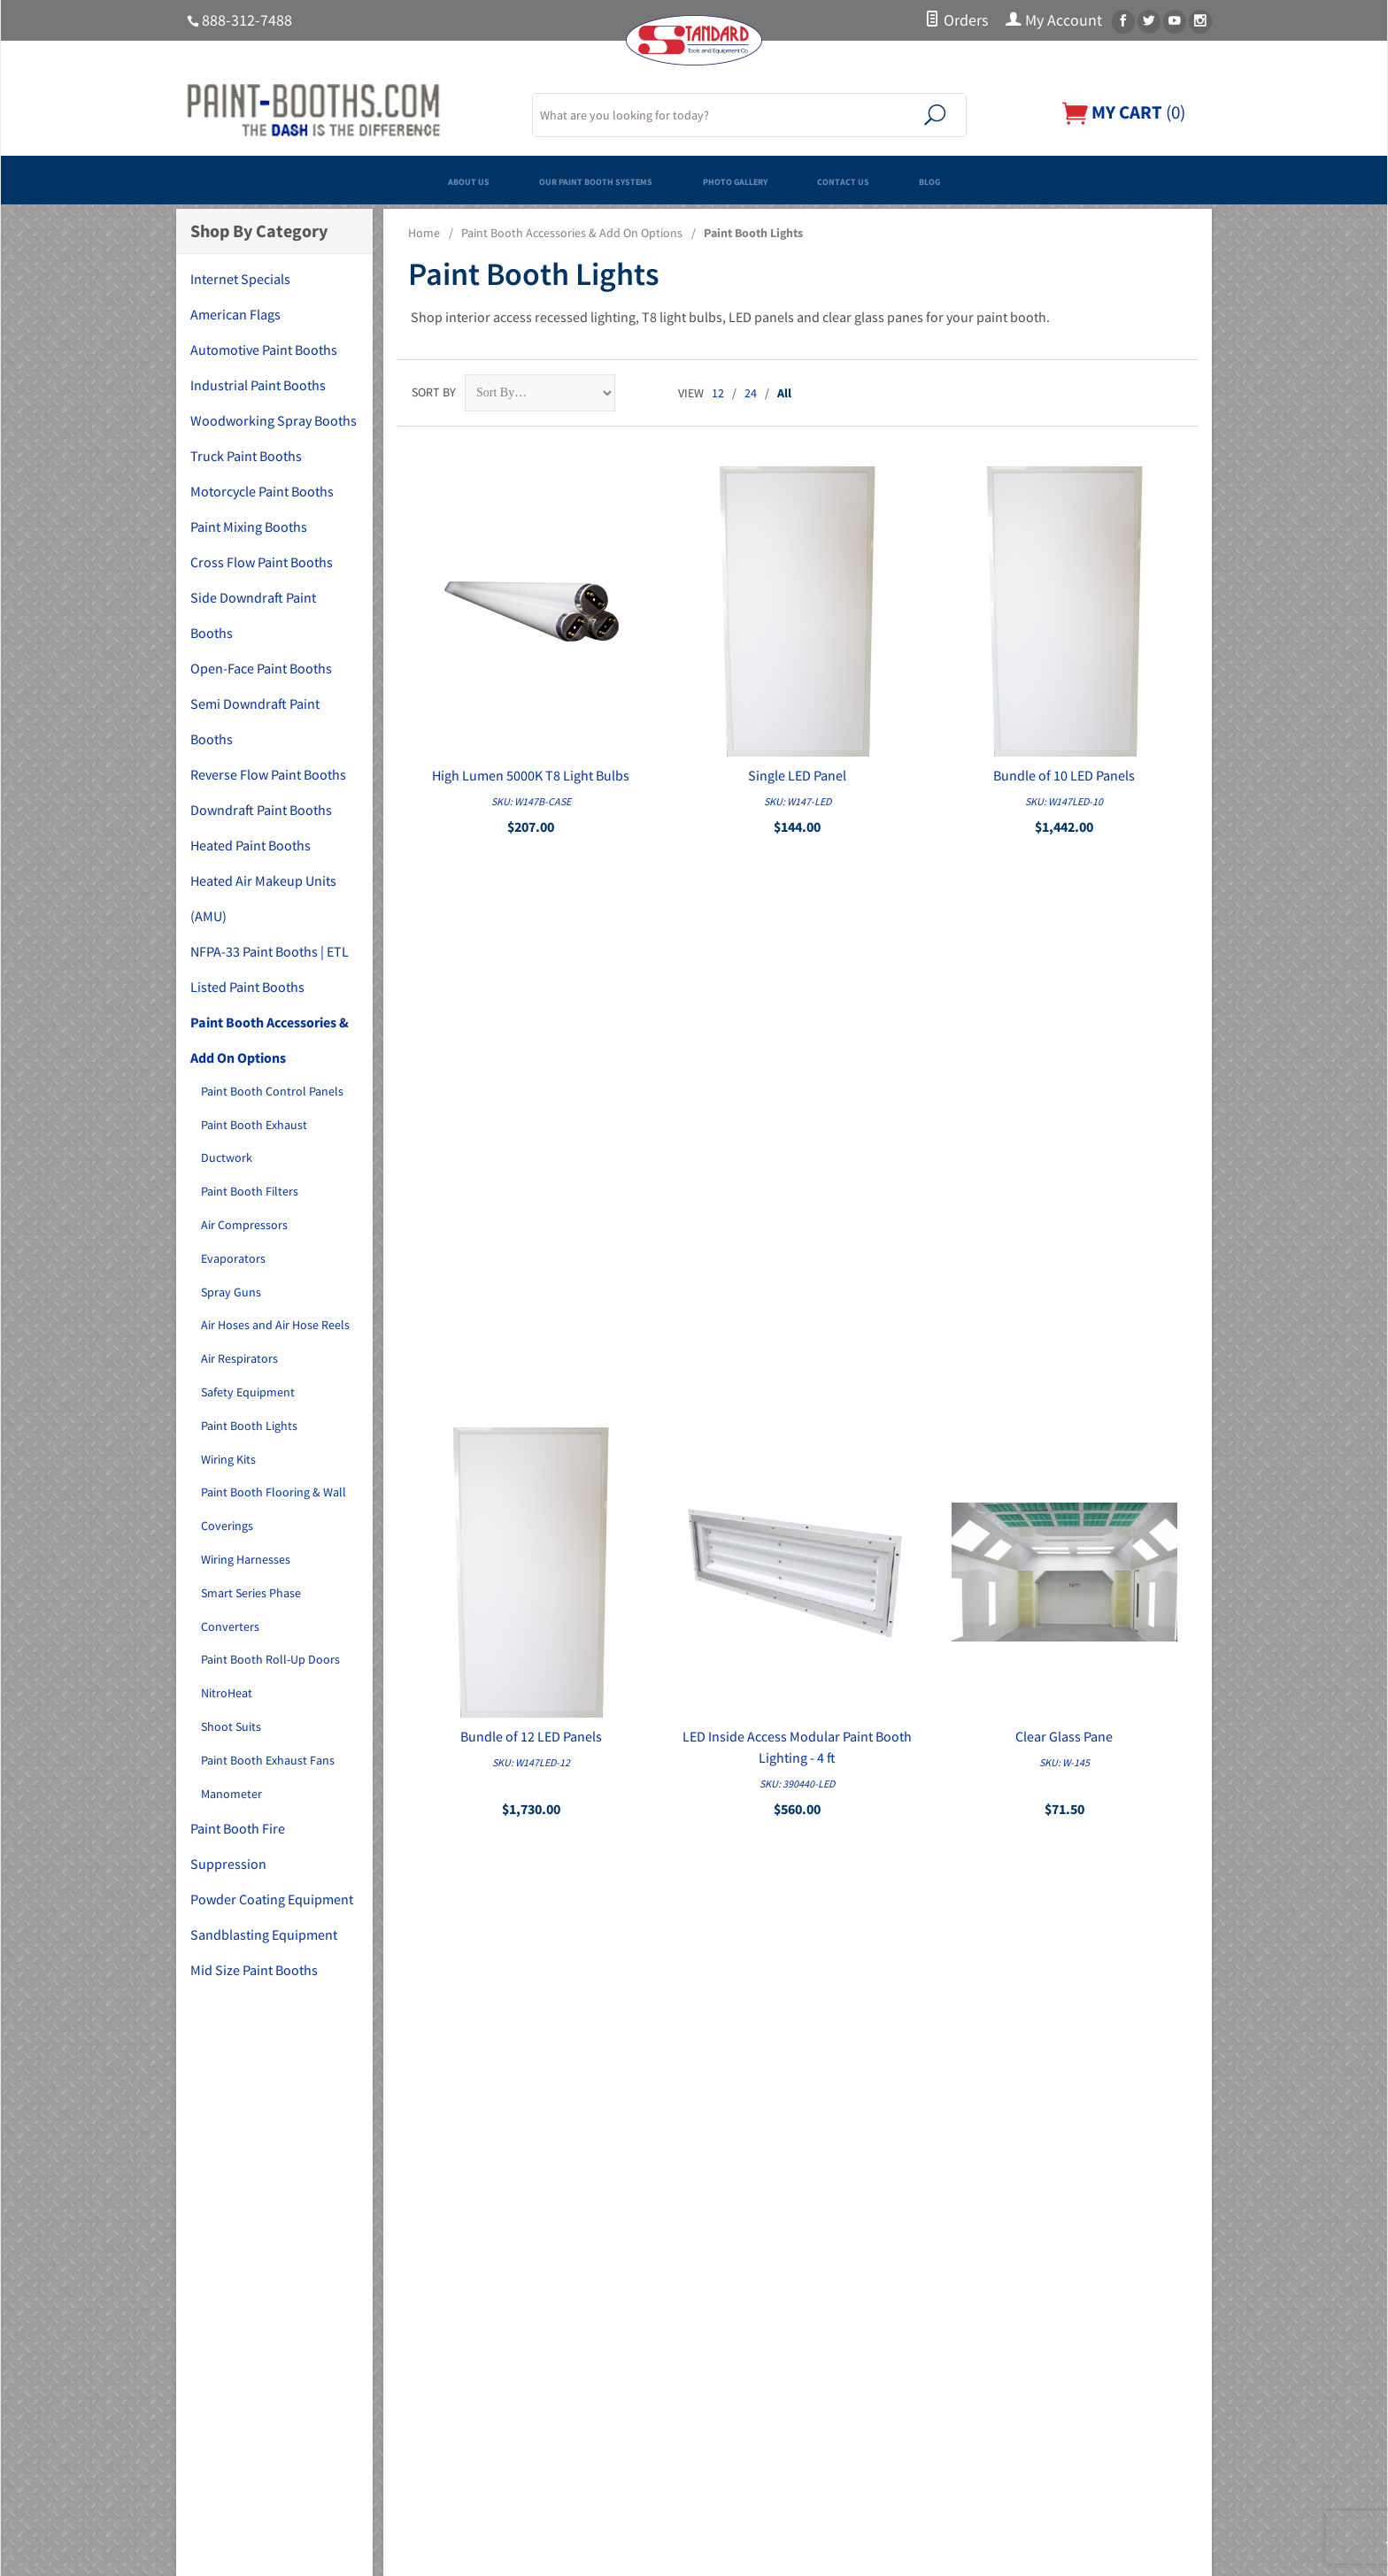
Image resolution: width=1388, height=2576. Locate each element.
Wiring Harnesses (245, 1559)
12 (718, 393)
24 (750, 393)
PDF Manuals (739, 2439)
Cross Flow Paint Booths (261, 562)
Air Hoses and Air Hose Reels (275, 1325)
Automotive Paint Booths (263, 349)
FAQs (717, 2265)
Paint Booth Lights (249, 1426)
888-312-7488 (247, 20)
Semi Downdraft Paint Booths (255, 721)
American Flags (235, 314)
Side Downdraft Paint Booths (253, 615)
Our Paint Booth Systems (541, 179)
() (1119, 112)
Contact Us (928, 179)
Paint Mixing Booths (248, 526)
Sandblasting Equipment (263, 1934)
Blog (1060, 179)
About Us (343, 179)
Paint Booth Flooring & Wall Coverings (273, 1509)
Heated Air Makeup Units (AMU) (263, 898)
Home (424, 233)
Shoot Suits (231, 1726)
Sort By (434, 392)
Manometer (231, 1794)
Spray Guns (231, 1292)
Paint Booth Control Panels (272, 1091)
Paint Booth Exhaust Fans (268, 1760)
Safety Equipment (248, 1392)
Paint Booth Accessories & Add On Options (571, 233)
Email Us (1012, 2346)
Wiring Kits (228, 1459)
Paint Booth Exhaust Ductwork (254, 1141)
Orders (956, 20)
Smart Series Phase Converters (251, 1609)
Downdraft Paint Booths (261, 810)
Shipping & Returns (755, 2414)
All (784, 393)
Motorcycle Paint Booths (262, 491)
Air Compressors (244, 1225)
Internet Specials (240, 279)
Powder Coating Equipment (271, 1899)
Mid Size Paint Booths (254, 1970)
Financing (730, 2290)
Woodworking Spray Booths (273, 420)
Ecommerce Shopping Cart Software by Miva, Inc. (602, 2553)
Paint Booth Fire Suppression (237, 1845)
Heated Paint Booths (250, 845)
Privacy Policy (741, 2389)
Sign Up (1041, 2086)
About (721, 2241)
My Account (1054, 20)
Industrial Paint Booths (258, 385)
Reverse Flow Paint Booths (268, 774)
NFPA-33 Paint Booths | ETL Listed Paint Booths (269, 969)
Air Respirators (239, 1358)
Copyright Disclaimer (759, 2464)
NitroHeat (226, 1693)
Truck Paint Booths (246, 456)
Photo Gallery (760, 179)
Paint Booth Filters (249, 1191)
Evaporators (233, 1258)
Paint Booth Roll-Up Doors (270, 1659)
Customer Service (751, 2364)
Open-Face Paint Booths (261, 668)
